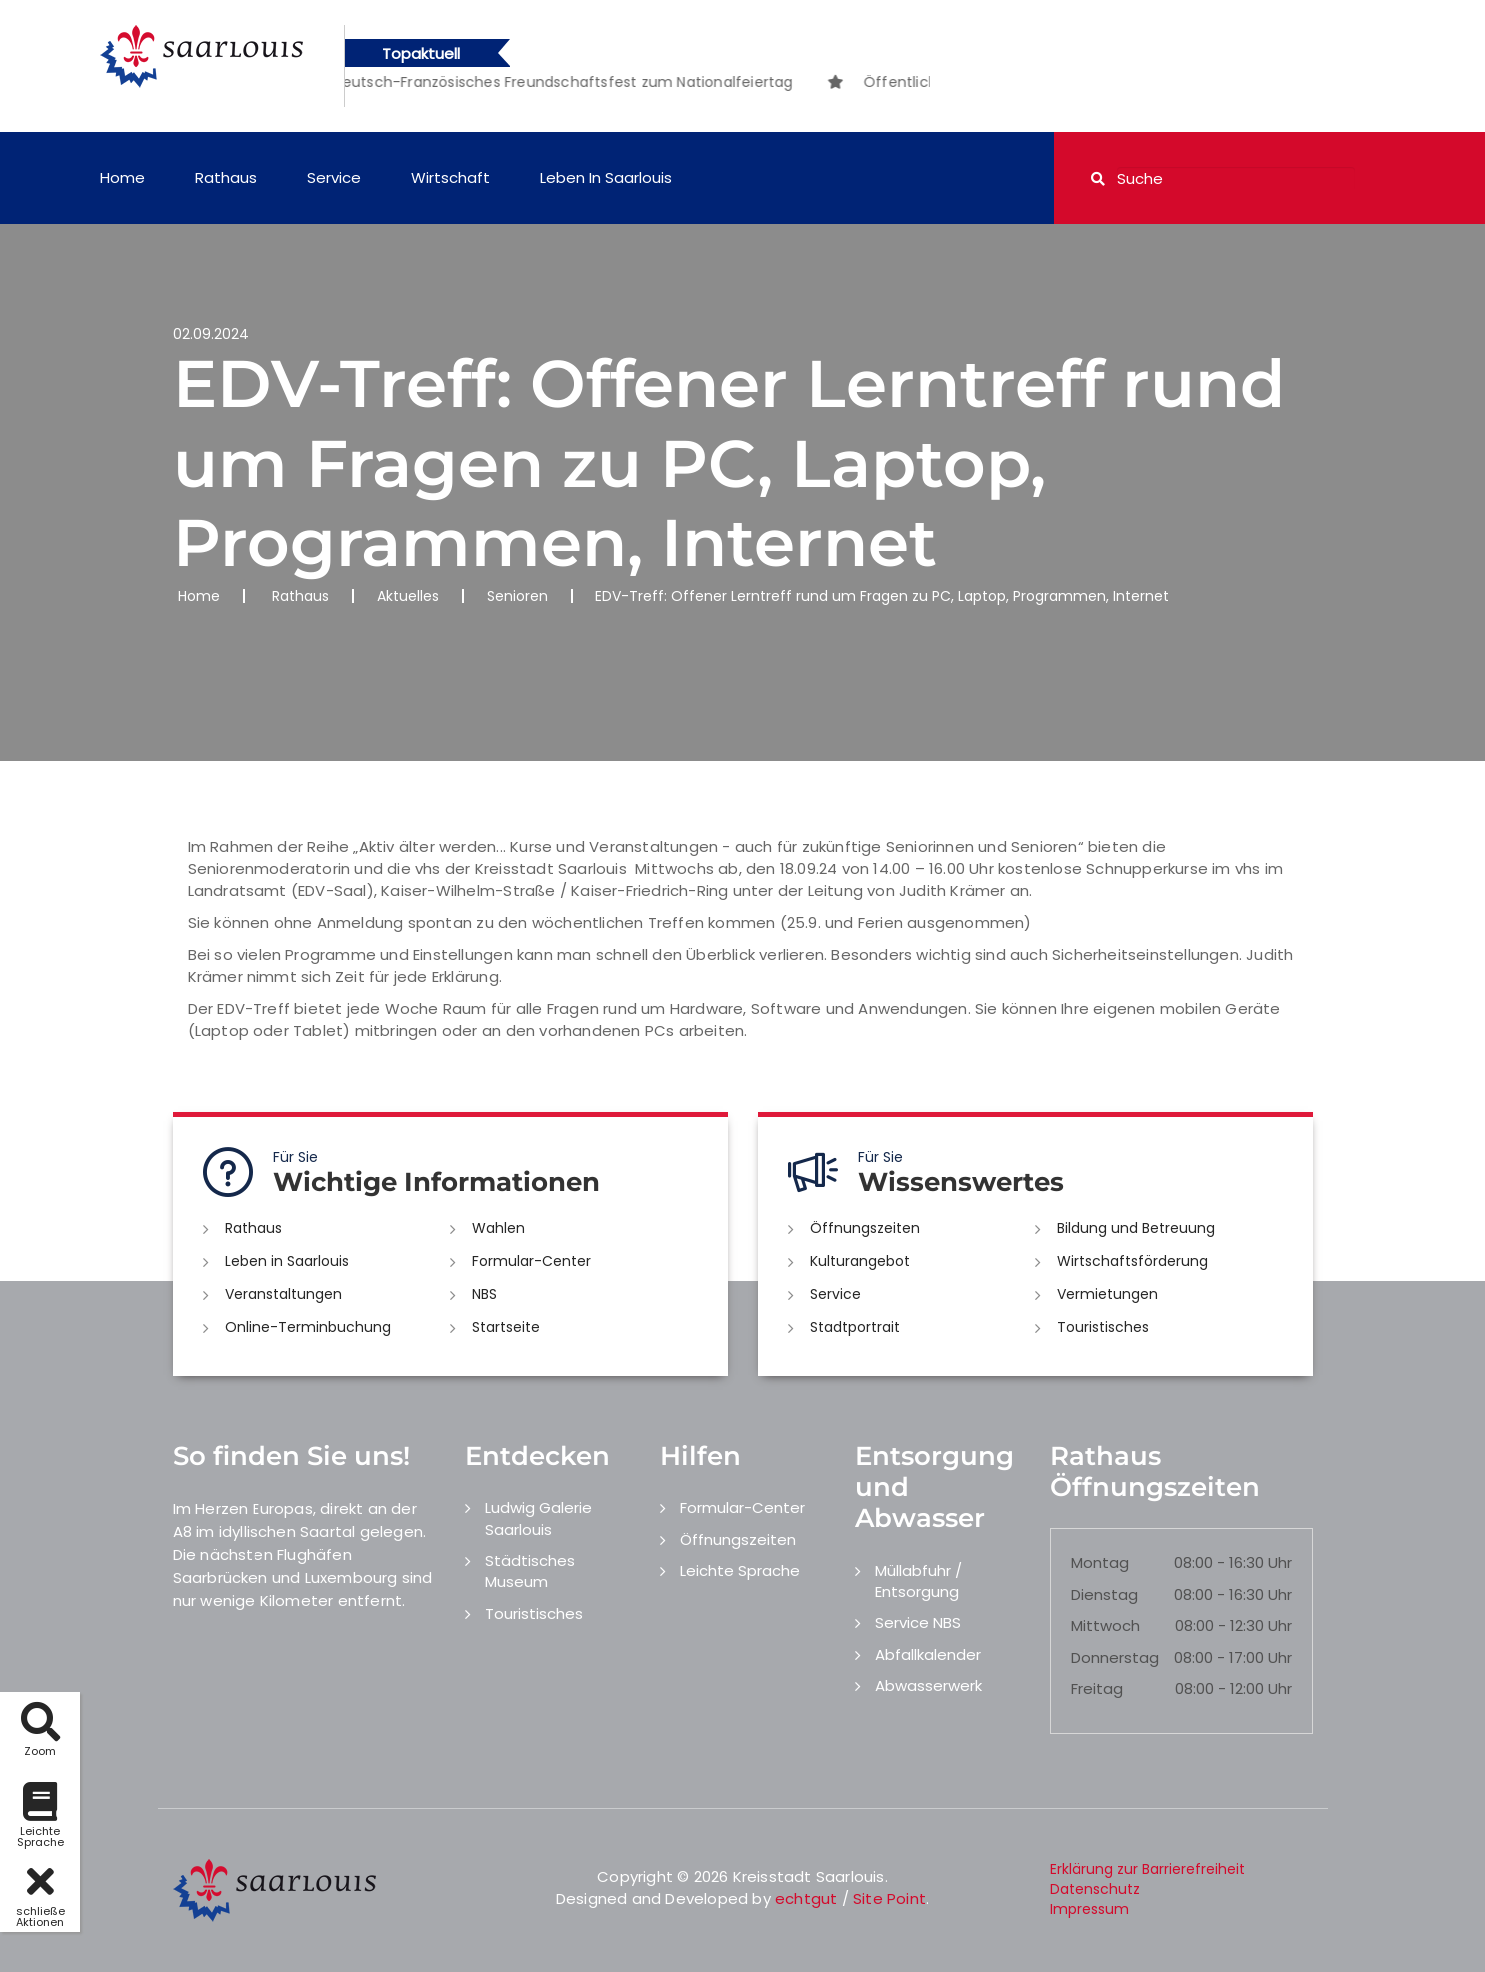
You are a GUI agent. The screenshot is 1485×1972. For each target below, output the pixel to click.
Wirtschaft (450, 177)
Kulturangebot (860, 1261)
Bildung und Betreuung (1136, 1228)
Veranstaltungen (283, 1294)
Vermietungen (1107, 1294)
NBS (484, 1294)
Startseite (506, 1327)
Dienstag (1104, 1594)
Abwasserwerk (928, 1685)
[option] (522, 82)
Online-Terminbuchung (308, 1327)
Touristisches (1103, 1327)
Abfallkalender (928, 1654)
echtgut (806, 1898)
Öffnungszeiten (865, 1228)
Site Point (889, 1898)
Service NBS (918, 1622)
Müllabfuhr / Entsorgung (918, 1581)
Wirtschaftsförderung (1132, 1261)
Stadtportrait (855, 1327)
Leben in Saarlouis (606, 177)
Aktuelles (408, 596)
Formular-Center (531, 1261)
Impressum (1089, 1909)
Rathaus (226, 177)
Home (122, 177)
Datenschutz (1095, 1889)
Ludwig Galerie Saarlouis (538, 1518)
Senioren (517, 596)
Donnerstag (1115, 1657)
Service (334, 177)
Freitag (1097, 1688)
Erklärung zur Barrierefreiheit (1147, 1869)
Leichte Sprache (740, 1570)
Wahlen (498, 1228)
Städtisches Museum (530, 1571)
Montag (1100, 1562)
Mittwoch (1105, 1625)
